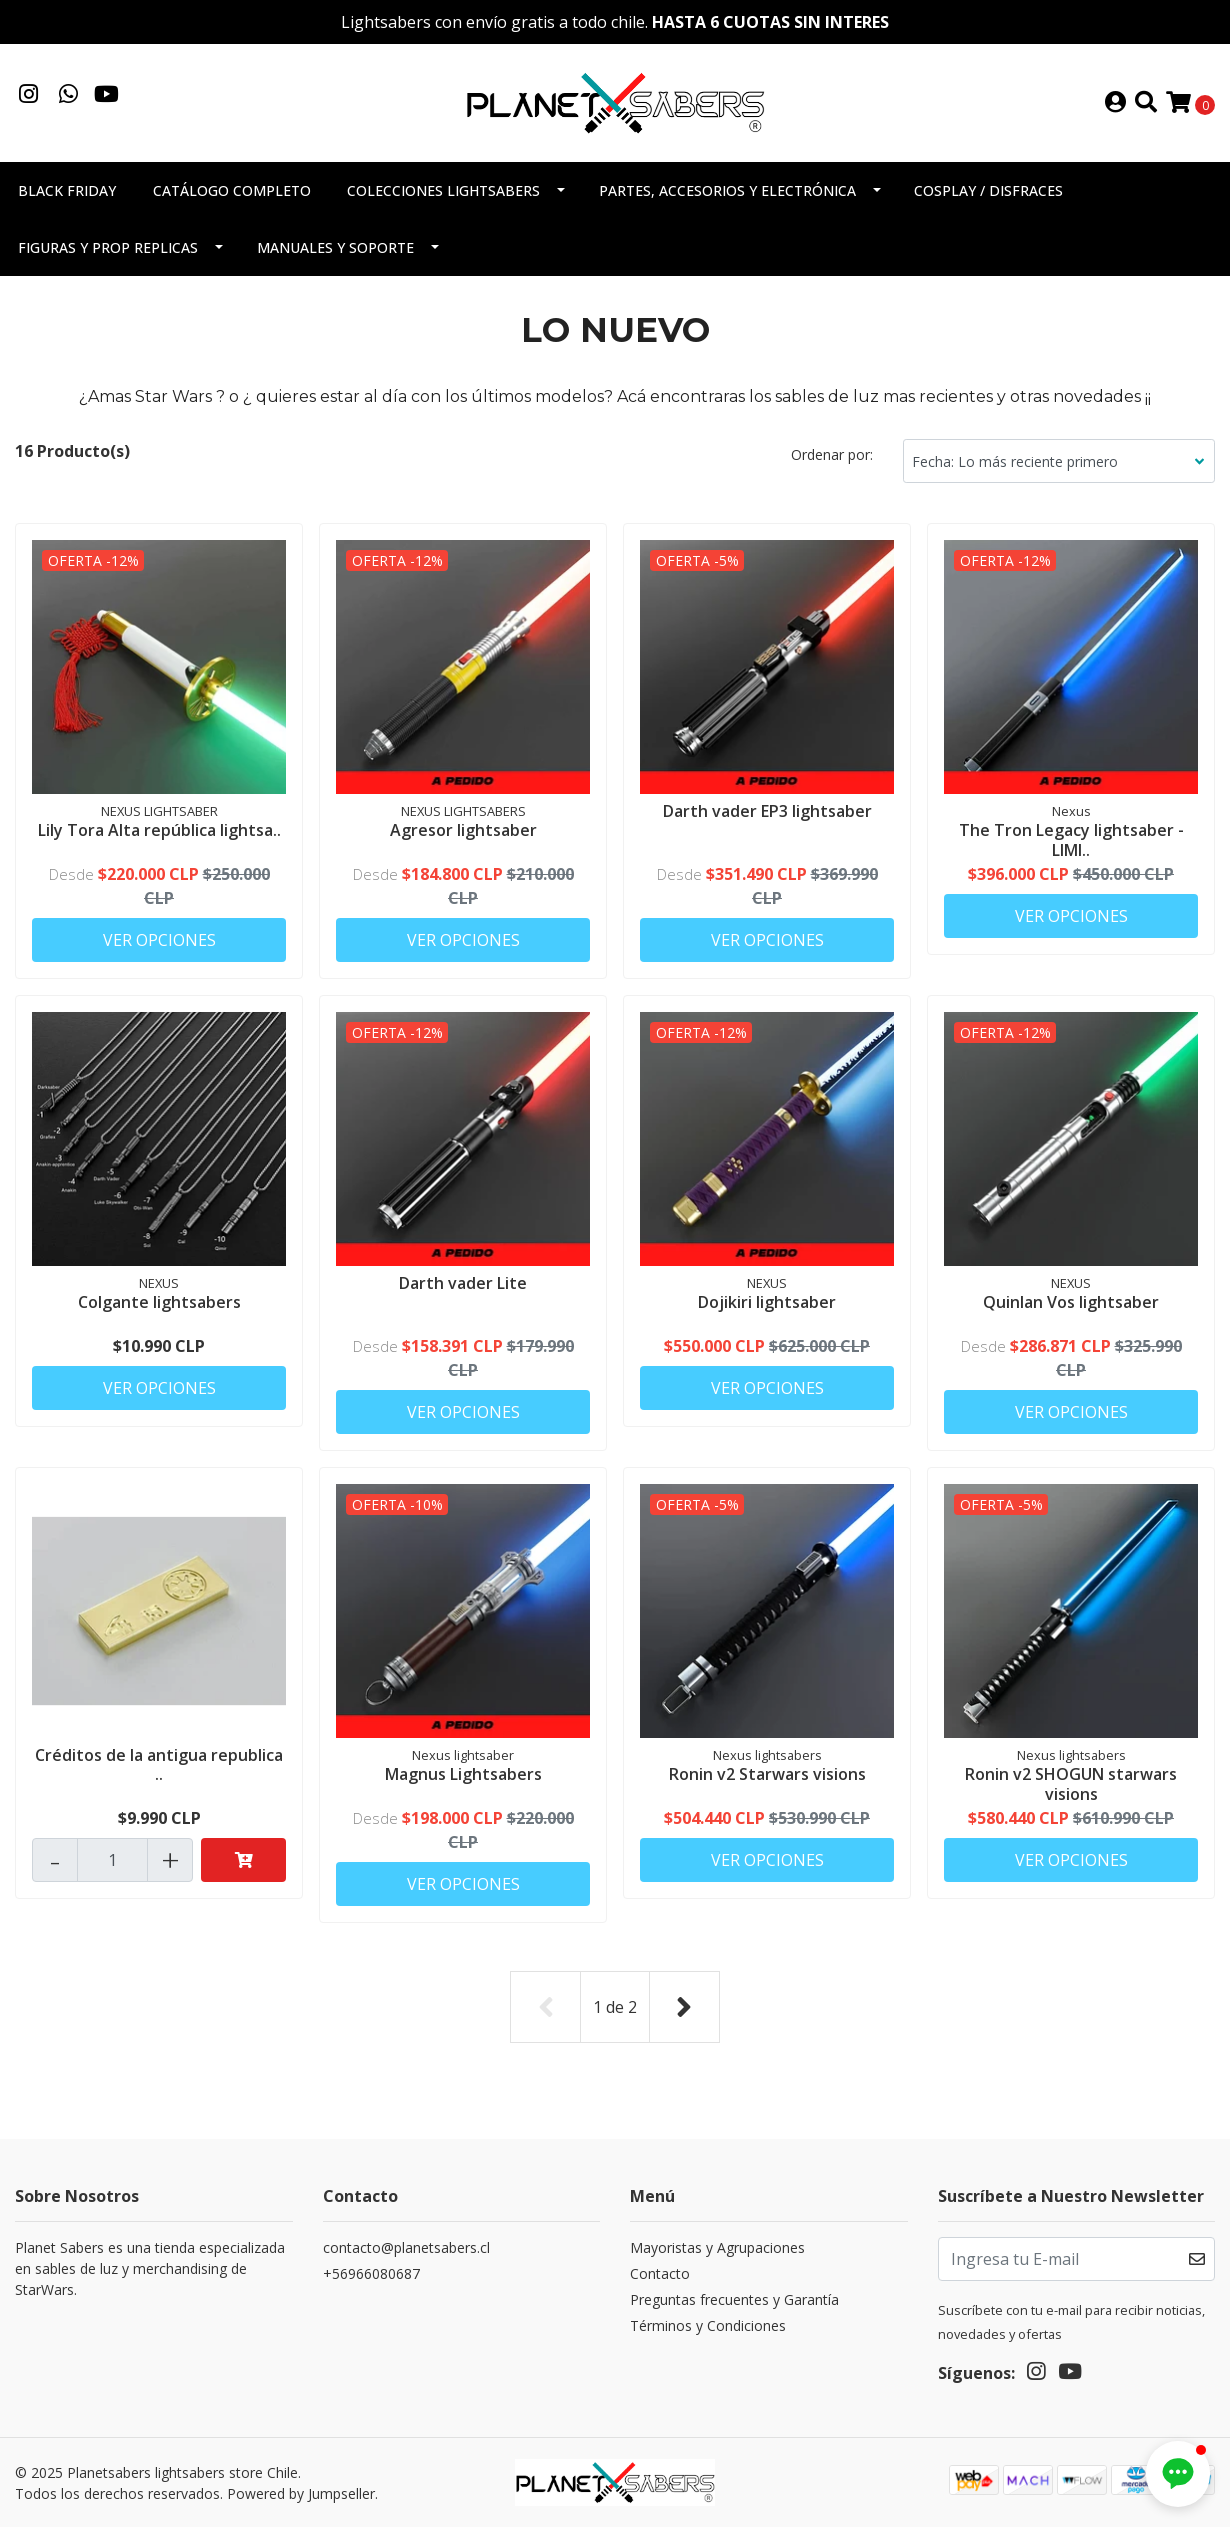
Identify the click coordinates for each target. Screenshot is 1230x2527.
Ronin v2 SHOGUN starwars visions (1071, 1783)
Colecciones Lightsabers (443, 190)
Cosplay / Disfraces (988, 190)
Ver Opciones (159, 940)
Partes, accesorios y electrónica (727, 190)
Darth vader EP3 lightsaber (767, 811)
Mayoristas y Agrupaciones (717, 2247)
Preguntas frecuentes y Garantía (734, 2299)
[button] (1178, 2474)
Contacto (660, 2273)
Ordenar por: (832, 454)
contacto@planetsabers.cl (406, 2247)
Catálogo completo (232, 190)
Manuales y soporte (335, 247)
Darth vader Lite (463, 1283)
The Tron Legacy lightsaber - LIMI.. (1071, 839)
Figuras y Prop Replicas (108, 247)
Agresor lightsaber (463, 830)
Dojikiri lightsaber (767, 1302)
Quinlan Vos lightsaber (1071, 1302)
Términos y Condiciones (708, 2325)
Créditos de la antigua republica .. (159, 1764)
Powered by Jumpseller (301, 2493)
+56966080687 (371, 2273)
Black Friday (67, 190)
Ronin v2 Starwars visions (767, 1774)
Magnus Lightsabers (463, 1774)
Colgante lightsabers (159, 1302)
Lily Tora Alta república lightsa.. (159, 830)
